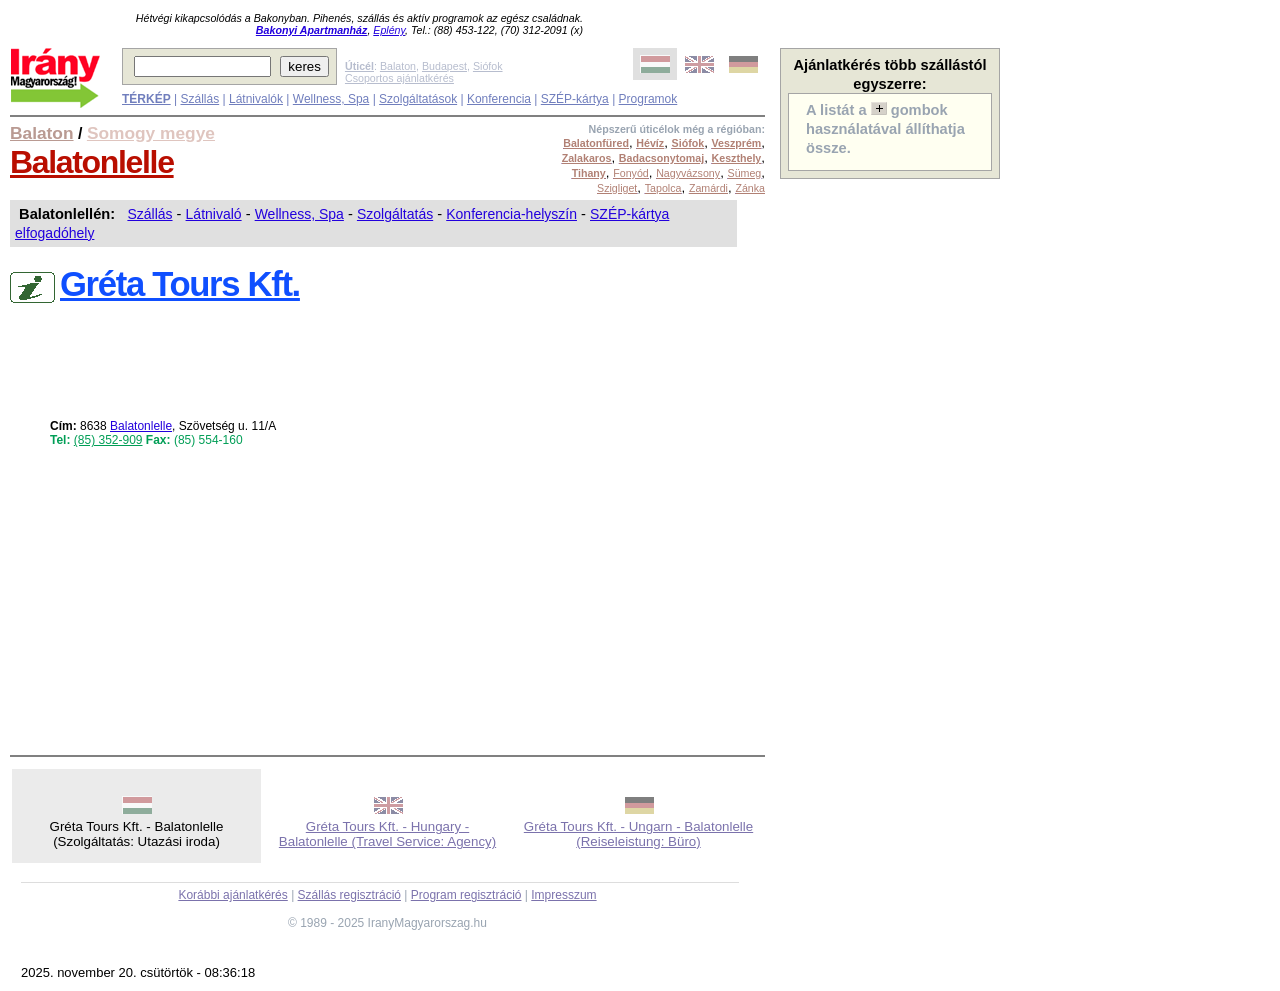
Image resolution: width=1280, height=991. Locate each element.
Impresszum (563, 895)
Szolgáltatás (395, 214)
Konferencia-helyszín (511, 214)
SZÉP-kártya (575, 99)
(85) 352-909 (108, 440)
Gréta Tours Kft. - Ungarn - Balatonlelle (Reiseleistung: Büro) (638, 834)
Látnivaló (214, 214)
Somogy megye (151, 133)
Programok (648, 99)
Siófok (488, 66)
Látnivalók (256, 99)
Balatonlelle (92, 162)
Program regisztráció (466, 895)
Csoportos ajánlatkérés (399, 78)
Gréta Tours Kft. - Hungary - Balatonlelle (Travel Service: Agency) (387, 834)
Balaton (398, 66)
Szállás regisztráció (349, 895)
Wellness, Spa (331, 99)
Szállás (199, 99)
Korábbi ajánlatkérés (232, 895)
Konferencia (499, 99)
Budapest (444, 66)
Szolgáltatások (418, 99)
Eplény (389, 30)
